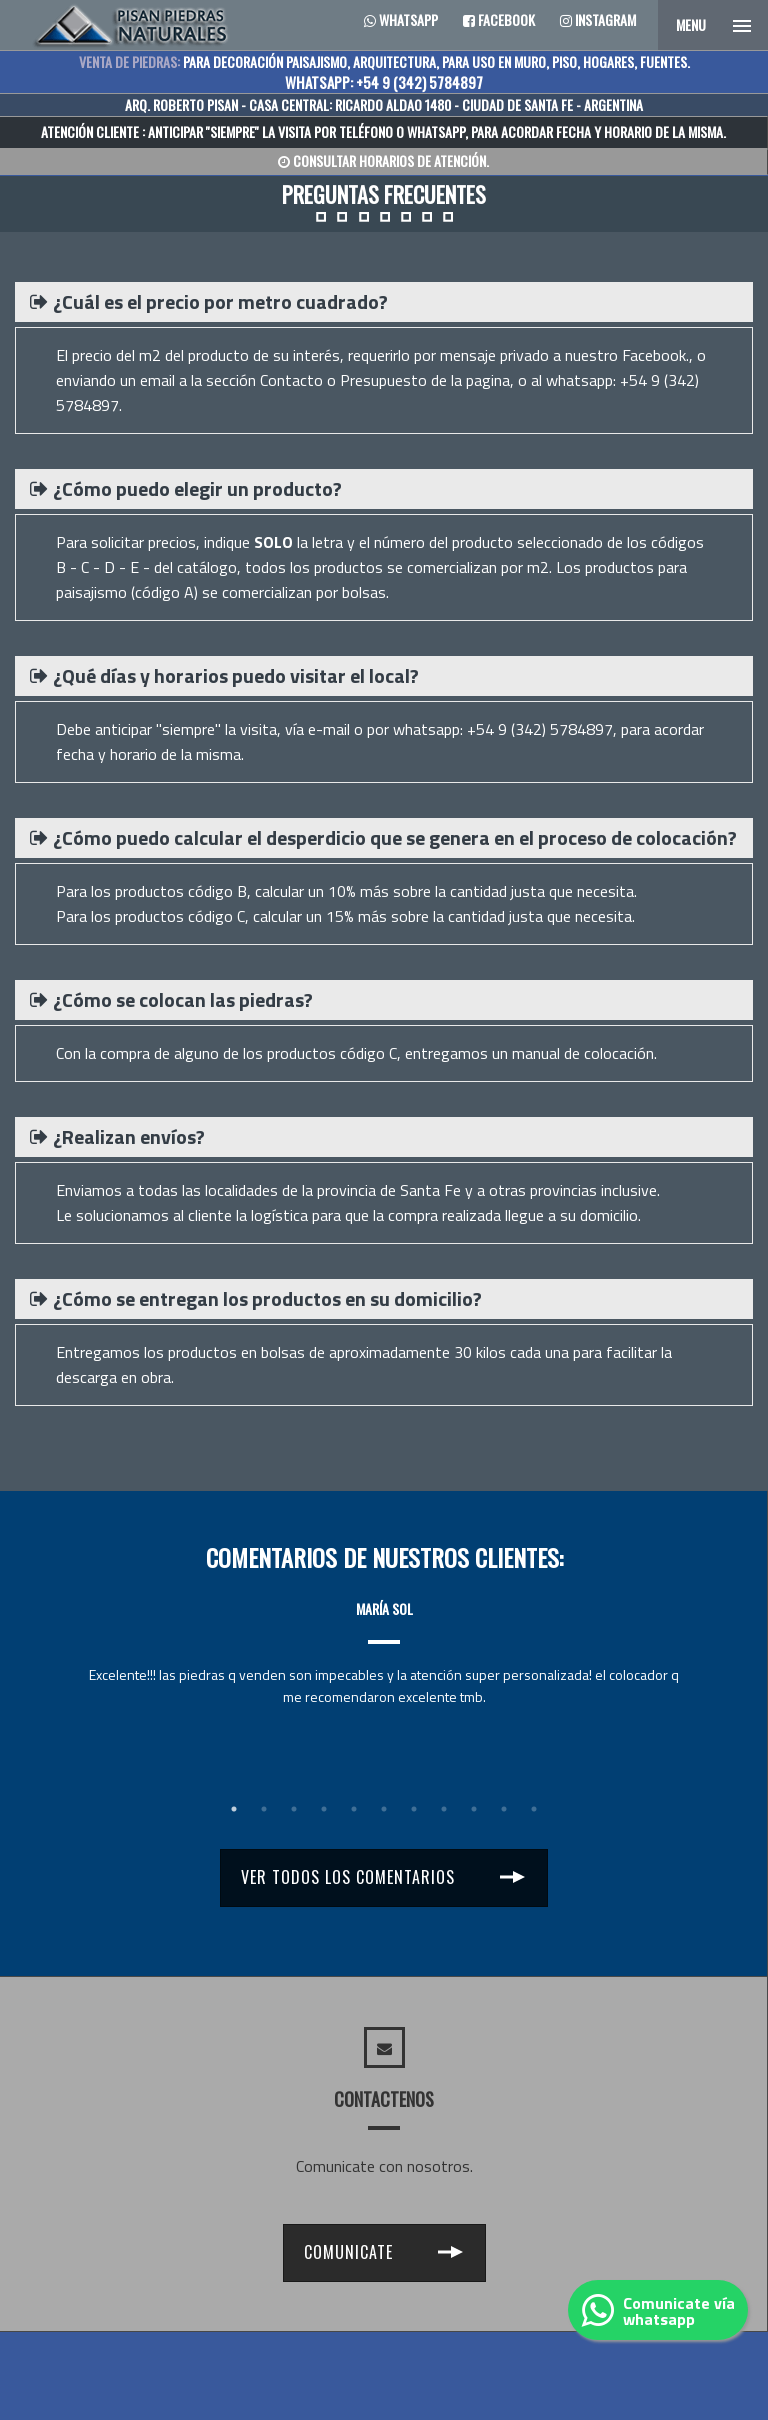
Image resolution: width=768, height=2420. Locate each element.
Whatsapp (401, 19)
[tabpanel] (384, 1634)
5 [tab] (354, 1809)
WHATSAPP (436, 131)
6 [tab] (384, 1809)
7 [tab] (414, 1809)
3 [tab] (294, 1809)
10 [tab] (504, 1809)
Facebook (499, 19)
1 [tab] (234, 1809)
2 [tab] (264, 1809)
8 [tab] (444, 1809)
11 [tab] (534, 1809)
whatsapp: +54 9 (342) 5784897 (503, 729)
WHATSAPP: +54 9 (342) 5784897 (384, 82)
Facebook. (655, 355)
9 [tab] (474, 1809)
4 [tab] (324, 1809)
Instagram (598, 19)
